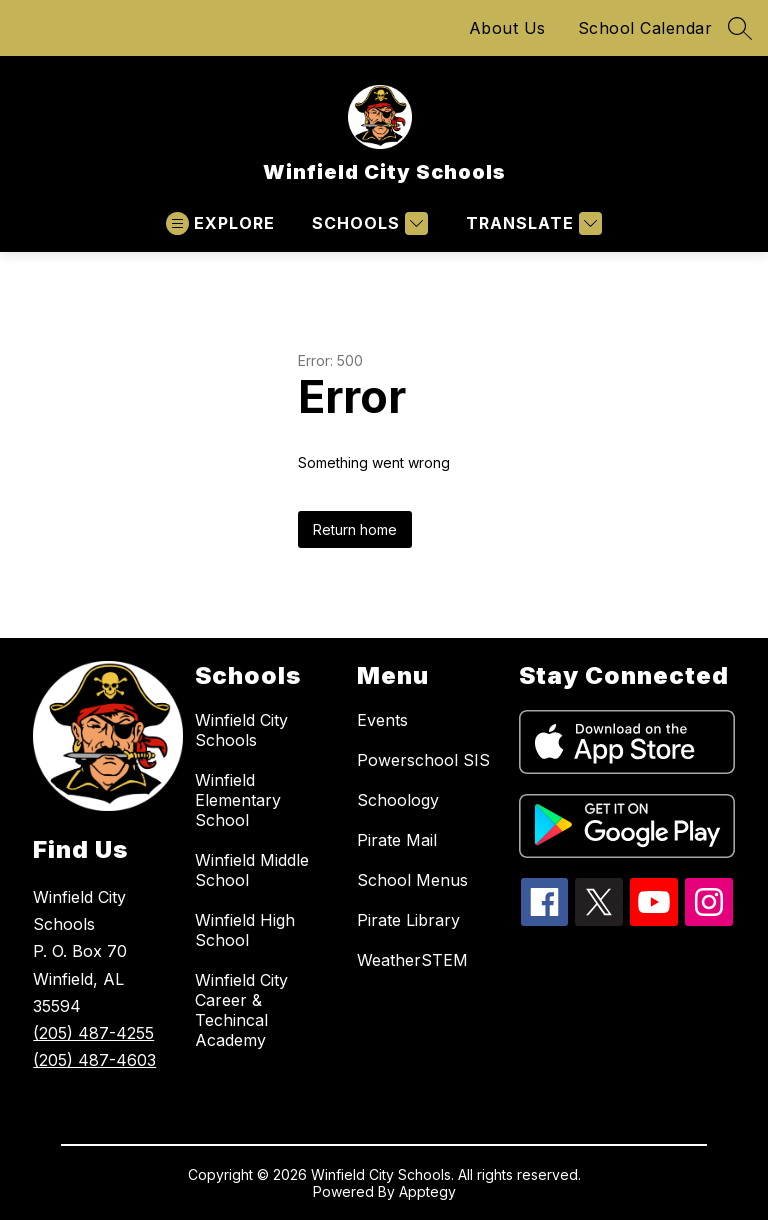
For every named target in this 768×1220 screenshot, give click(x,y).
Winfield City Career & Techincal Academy (241, 1010)
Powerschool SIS (423, 760)
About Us (507, 28)
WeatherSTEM (412, 960)
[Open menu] (220, 223)
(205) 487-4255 (93, 1033)
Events (382, 720)
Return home (355, 529)
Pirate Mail (397, 840)
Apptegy (427, 1191)
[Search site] (740, 28)
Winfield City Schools (241, 730)
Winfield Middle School (252, 870)
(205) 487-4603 (94, 1060)
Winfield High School (245, 930)
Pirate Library (408, 920)
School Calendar (645, 28)
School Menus (412, 880)
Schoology (398, 800)
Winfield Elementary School (238, 800)
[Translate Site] (531, 223)
